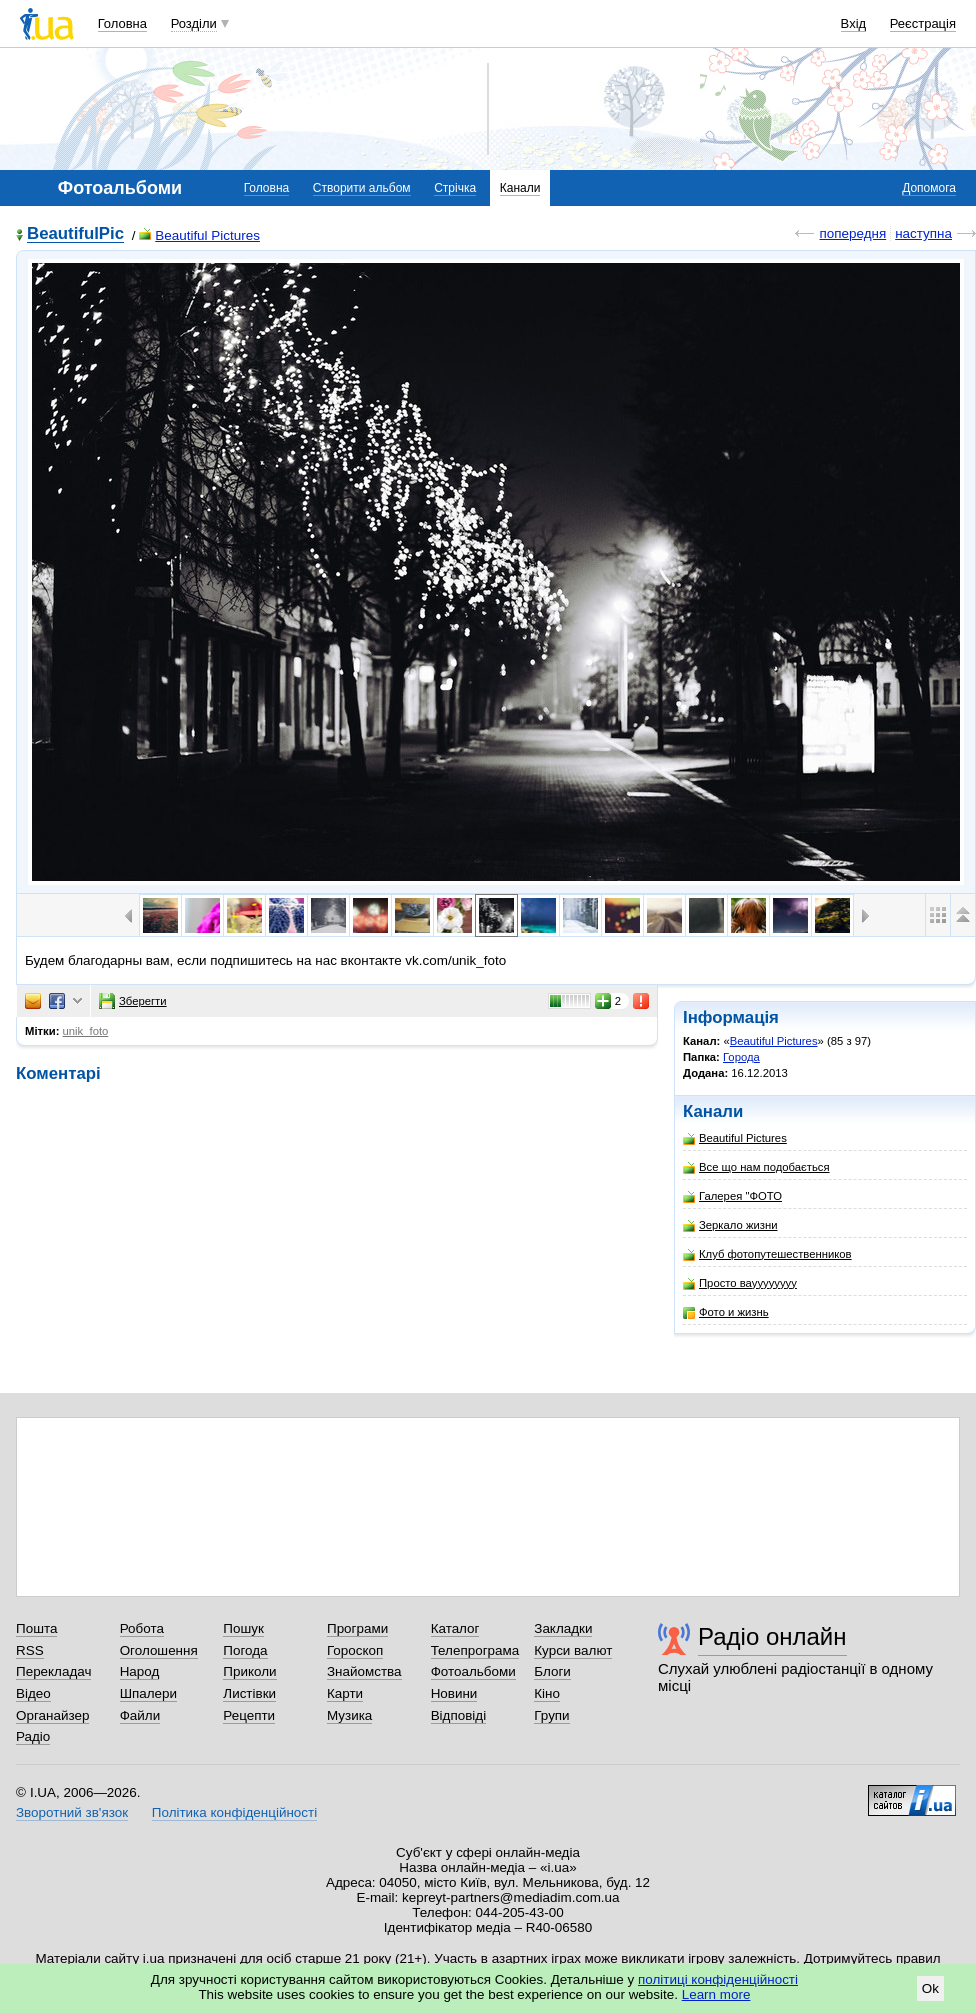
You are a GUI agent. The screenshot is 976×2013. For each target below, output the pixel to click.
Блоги (552, 1671)
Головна (122, 23)
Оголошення (159, 1650)
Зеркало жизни (730, 1225)
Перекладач (53, 1671)
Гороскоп (355, 1650)
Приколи (249, 1671)
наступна (923, 233)
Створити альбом (362, 188)
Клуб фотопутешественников (767, 1254)
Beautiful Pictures (199, 235)
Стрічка (455, 188)
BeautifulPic (75, 234)
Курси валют (573, 1650)
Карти (345, 1693)
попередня (852, 233)
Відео (33, 1693)
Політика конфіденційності (234, 1812)
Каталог (455, 1628)
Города (741, 1057)
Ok (930, 1988)
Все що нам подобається (756, 1167)
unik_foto (86, 1031)
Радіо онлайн (772, 1636)
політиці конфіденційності (718, 1979)
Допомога (929, 188)
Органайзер (52, 1715)
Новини (454, 1693)
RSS (30, 1650)
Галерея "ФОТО (732, 1196)
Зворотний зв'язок (72, 1812)
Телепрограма (475, 1650)
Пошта (36, 1628)
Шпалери (148, 1693)
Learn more (716, 1994)
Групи (551, 1715)
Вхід (854, 23)
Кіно (547, 1693)
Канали (520, 188)
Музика (349, 1715)
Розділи (194, 23)
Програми (357, 1628)
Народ (140, 1671)
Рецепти (249, 1715)
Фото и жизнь (726, 1312)
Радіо (33, 1736)
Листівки (249, 1693)
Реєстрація (923, 23)
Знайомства (364, 1671)
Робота (142, 1628)
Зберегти (133, 1001)
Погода (245, 1650)
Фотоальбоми (473, 1671)
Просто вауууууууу (740, 1283)
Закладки (563, 1628)
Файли (140, 1715)
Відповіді (459, 1715)
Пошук (243, 1628)
